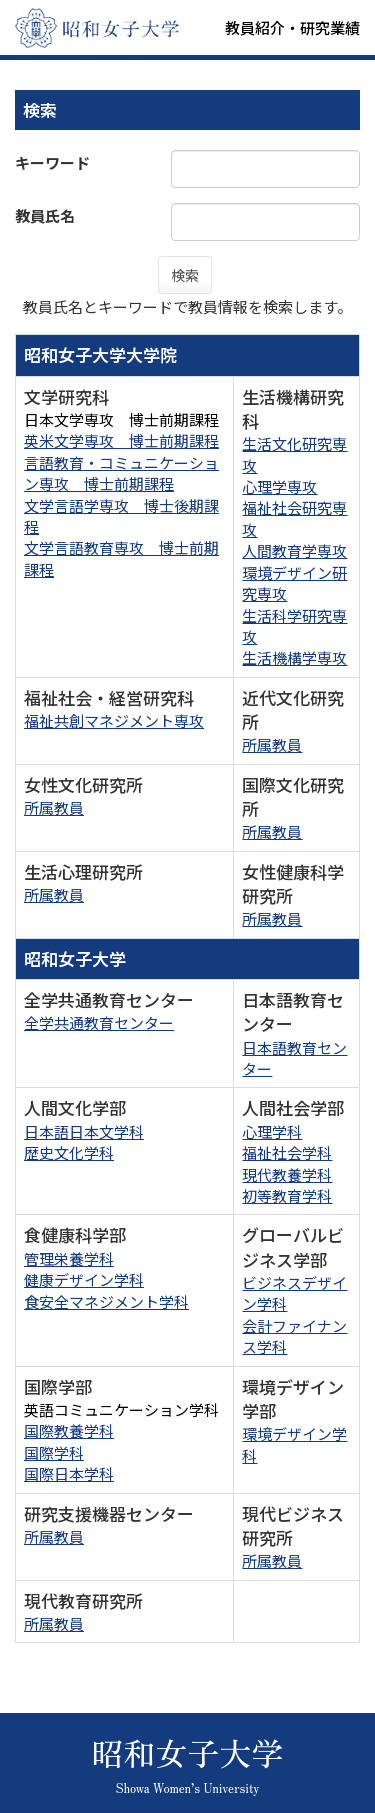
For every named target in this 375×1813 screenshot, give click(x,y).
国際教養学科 (69, 1430)
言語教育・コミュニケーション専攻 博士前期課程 (121, 473)
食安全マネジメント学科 (106, 1301)
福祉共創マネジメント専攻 (114, 720)
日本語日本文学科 (84, 1131)
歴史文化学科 (69, 1152)
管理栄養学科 (69, 1258)
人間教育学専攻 (294, 550)
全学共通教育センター (99, 1022)
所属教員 (272, 744)
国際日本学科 (69, 1473)
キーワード (52, 162)
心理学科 (272, 1131)
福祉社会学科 (287, 1152)
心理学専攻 (279, 486)
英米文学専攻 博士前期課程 (121, 440)
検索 (185, 275)
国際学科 (54, 1452)
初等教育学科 (287, 1195)
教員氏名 (45, 215)
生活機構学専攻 (294, 657)
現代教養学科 (287, 1174)
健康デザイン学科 (84, 1279)
